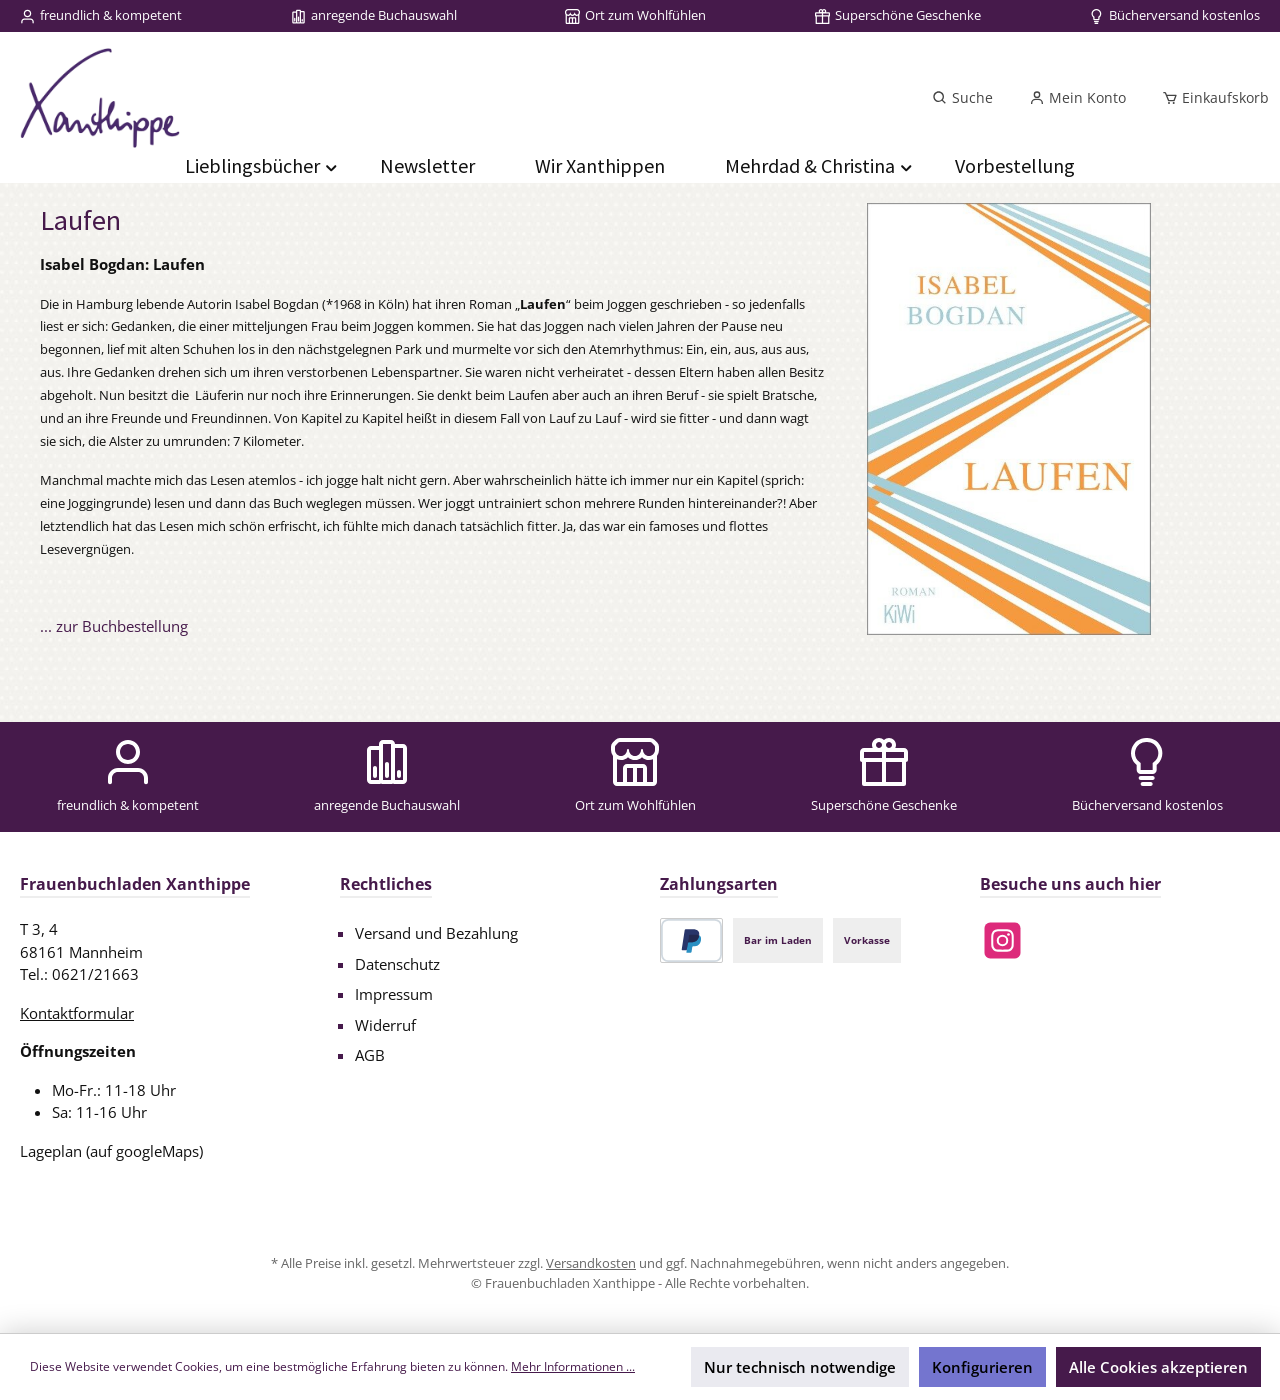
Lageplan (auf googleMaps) (111, 1151)
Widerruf (385, 1025)
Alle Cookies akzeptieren (1158, 1367)
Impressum (394, 994)
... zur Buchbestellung (114, 626)
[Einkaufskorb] (1209, 98)
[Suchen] (962, 98)
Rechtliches (386, 884)
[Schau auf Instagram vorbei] (1002, 940)
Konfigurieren (982, 1367)
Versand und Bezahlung (436, 933)
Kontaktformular (77, 1013)
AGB (370, 1055)
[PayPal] (691, 940)
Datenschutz (397, 964)
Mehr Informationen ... (573, 1366)
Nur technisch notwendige (800, 1367)
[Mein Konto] (1077, 98)
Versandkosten (591, 1263)
